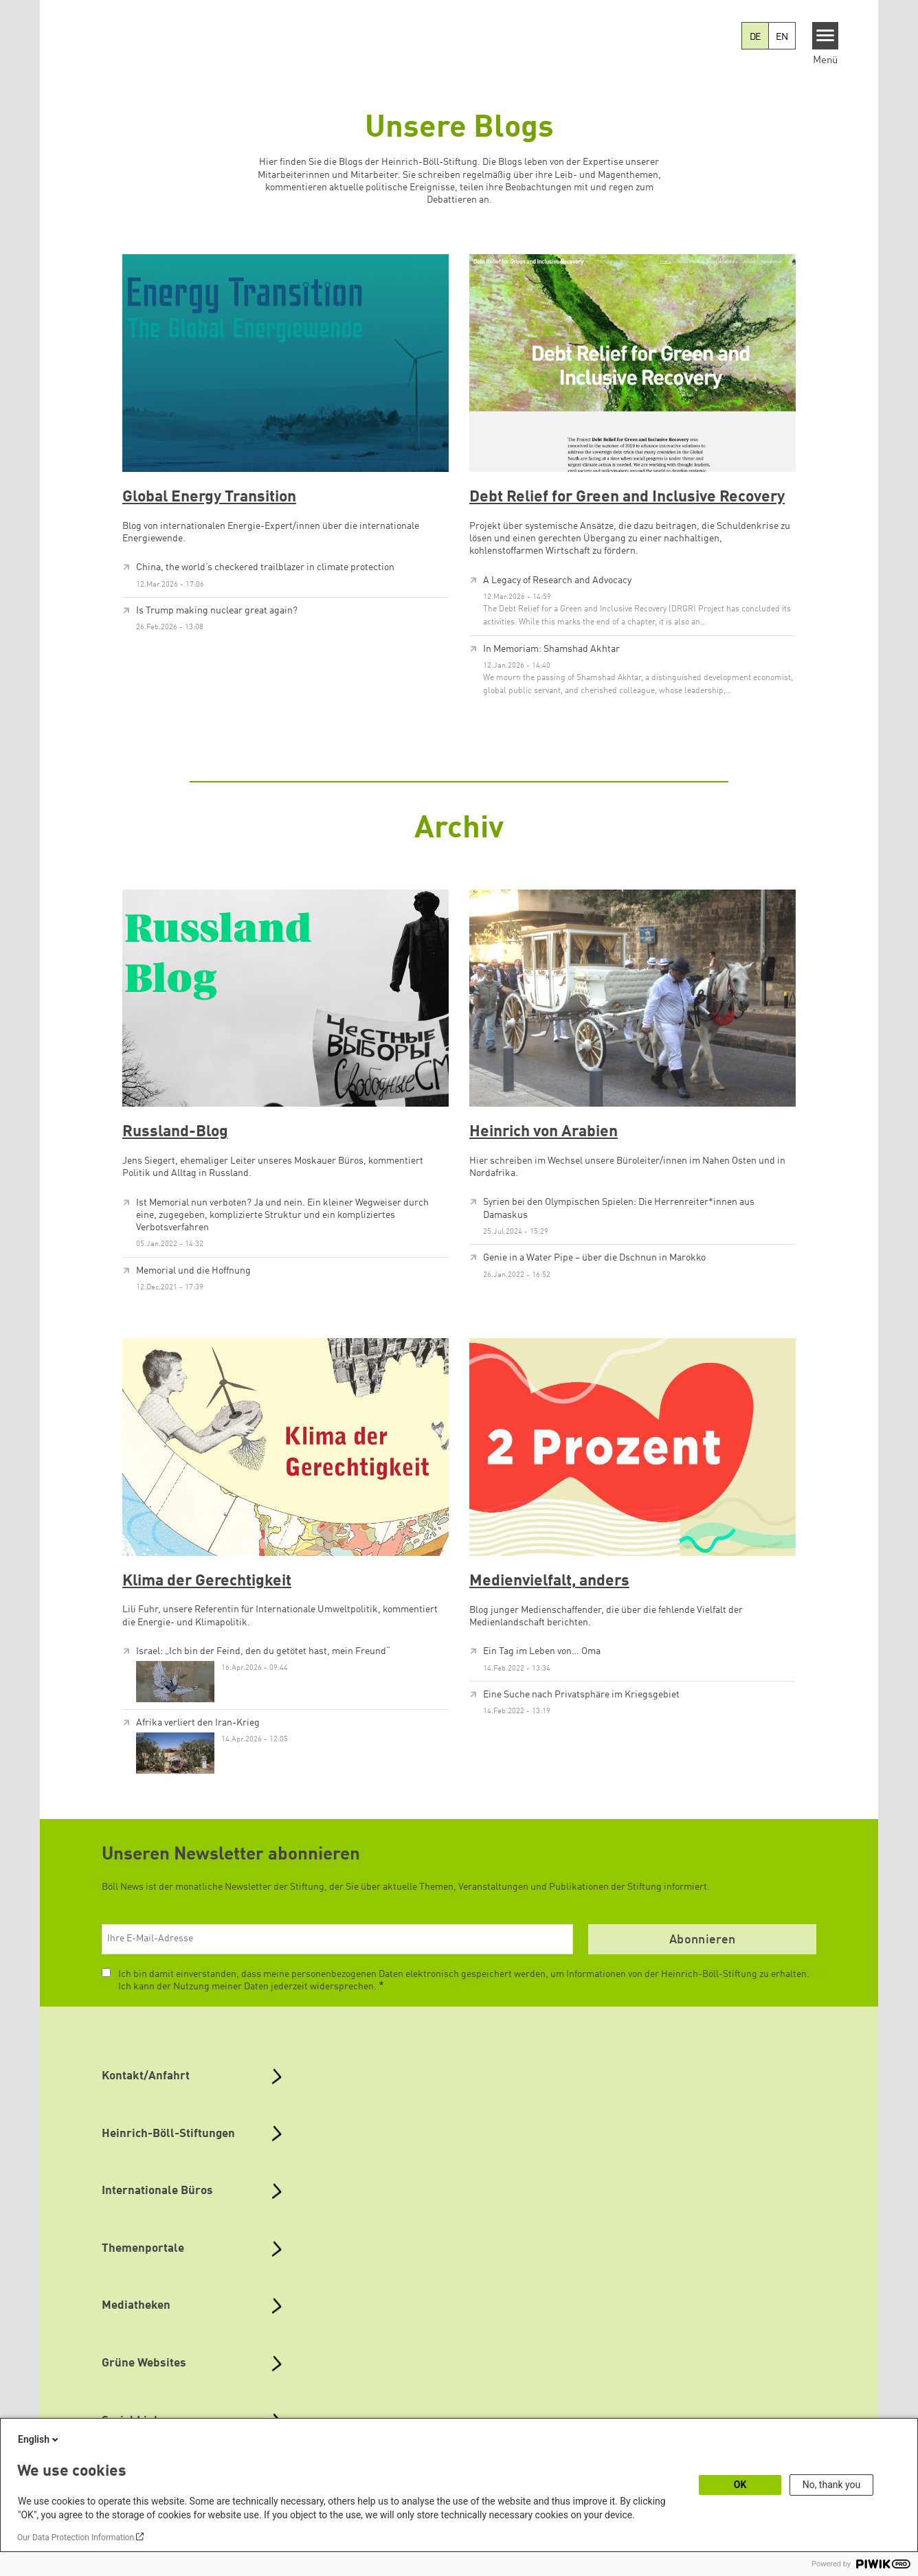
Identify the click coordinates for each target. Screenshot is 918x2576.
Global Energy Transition (209, 497)
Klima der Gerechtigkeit (206, 1581)
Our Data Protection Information (75, 2537)
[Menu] (825, 35)
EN (782, 37)
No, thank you (832, 2484)
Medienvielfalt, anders (549, 1581)
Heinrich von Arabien (543, 1132)
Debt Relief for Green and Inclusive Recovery (627, 497)
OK (740, 2484)
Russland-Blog (175, 1132)
